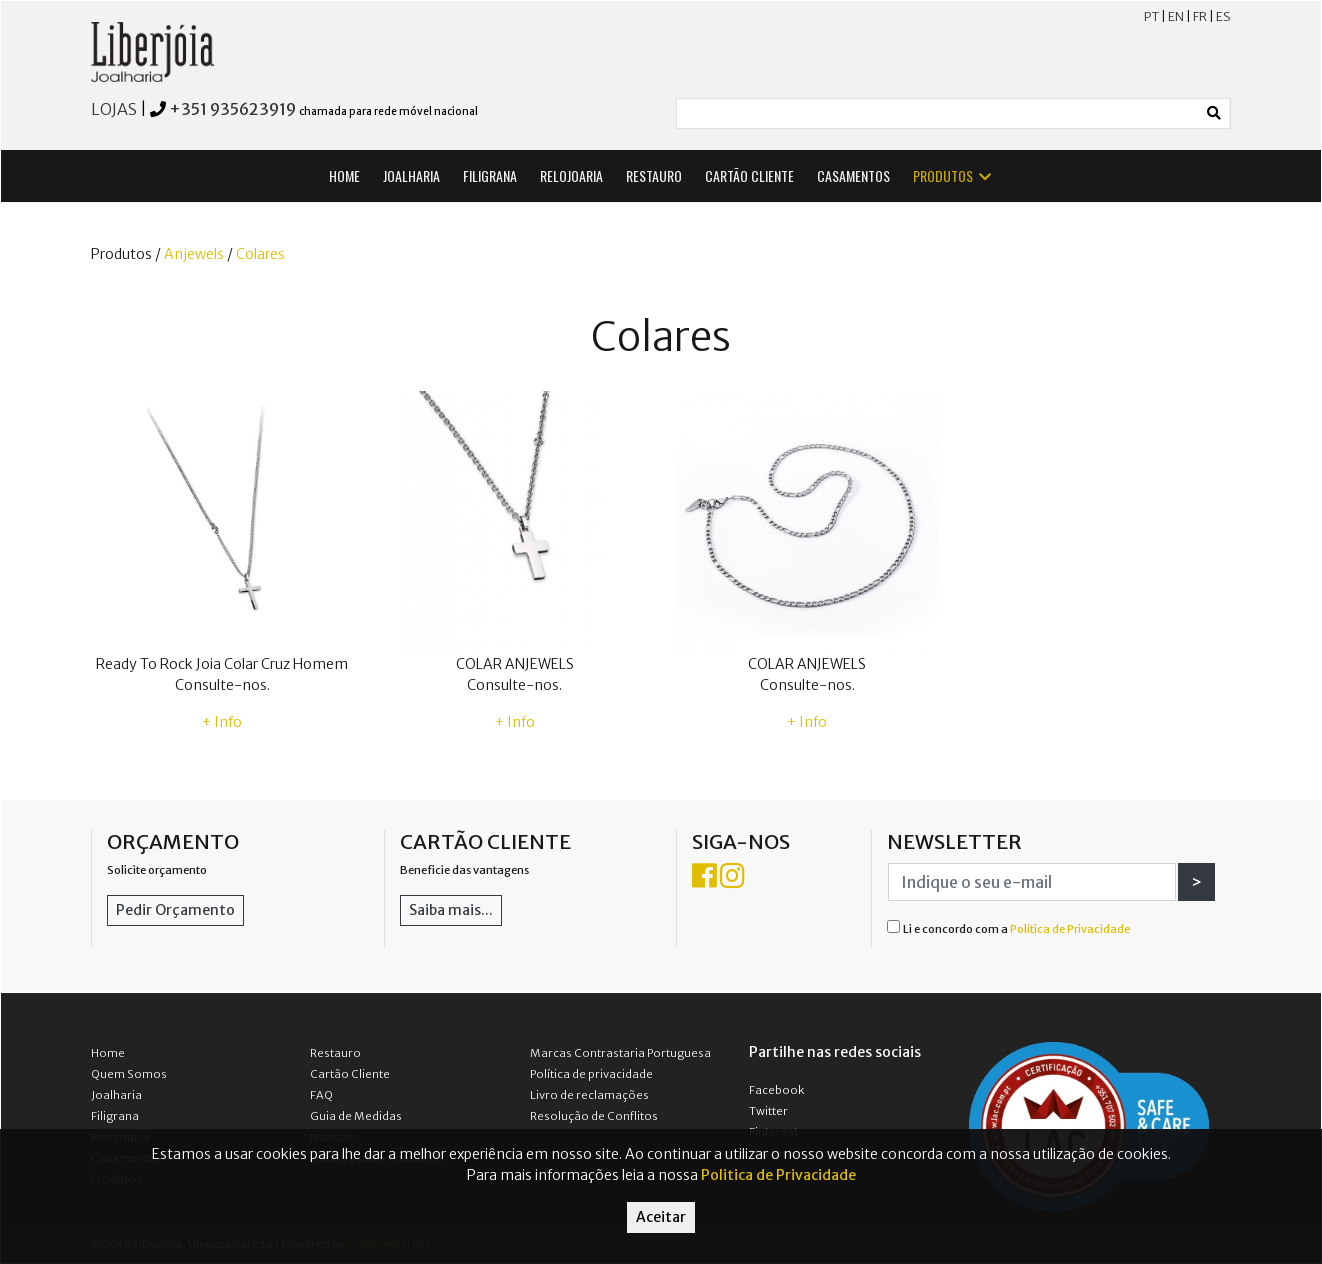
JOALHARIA (411, 175)
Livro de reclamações (589, 1095)
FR (1200, 16)
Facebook (776, 1090)
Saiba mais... (451, 910)
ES (1223, 16)
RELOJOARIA (571, 175)
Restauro (335, 1053)
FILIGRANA (490, 175)
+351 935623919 (232, 109)
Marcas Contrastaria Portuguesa (620, 1053)
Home (108, 1053)
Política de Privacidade (1070, 929)
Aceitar (661, 1217)
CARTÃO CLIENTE (749, 175)
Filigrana (115, 1116)
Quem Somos (129, 1074)
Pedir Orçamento (175, 910)
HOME (344, 175)
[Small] (938, 113)
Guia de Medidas (356, 1116)
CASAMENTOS (853, 175)
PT (1151, 16)
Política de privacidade (591, 1074)
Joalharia (116, 1095)
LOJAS (114, 109)
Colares (260, 254)
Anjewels (194, 254)
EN (1176, 16)
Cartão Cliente (350, 1074)
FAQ (321, 1095)
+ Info (222, 722)
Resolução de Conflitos (594, 1116)
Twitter (768, 1111)
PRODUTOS (953, 175)
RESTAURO (654, 175)
